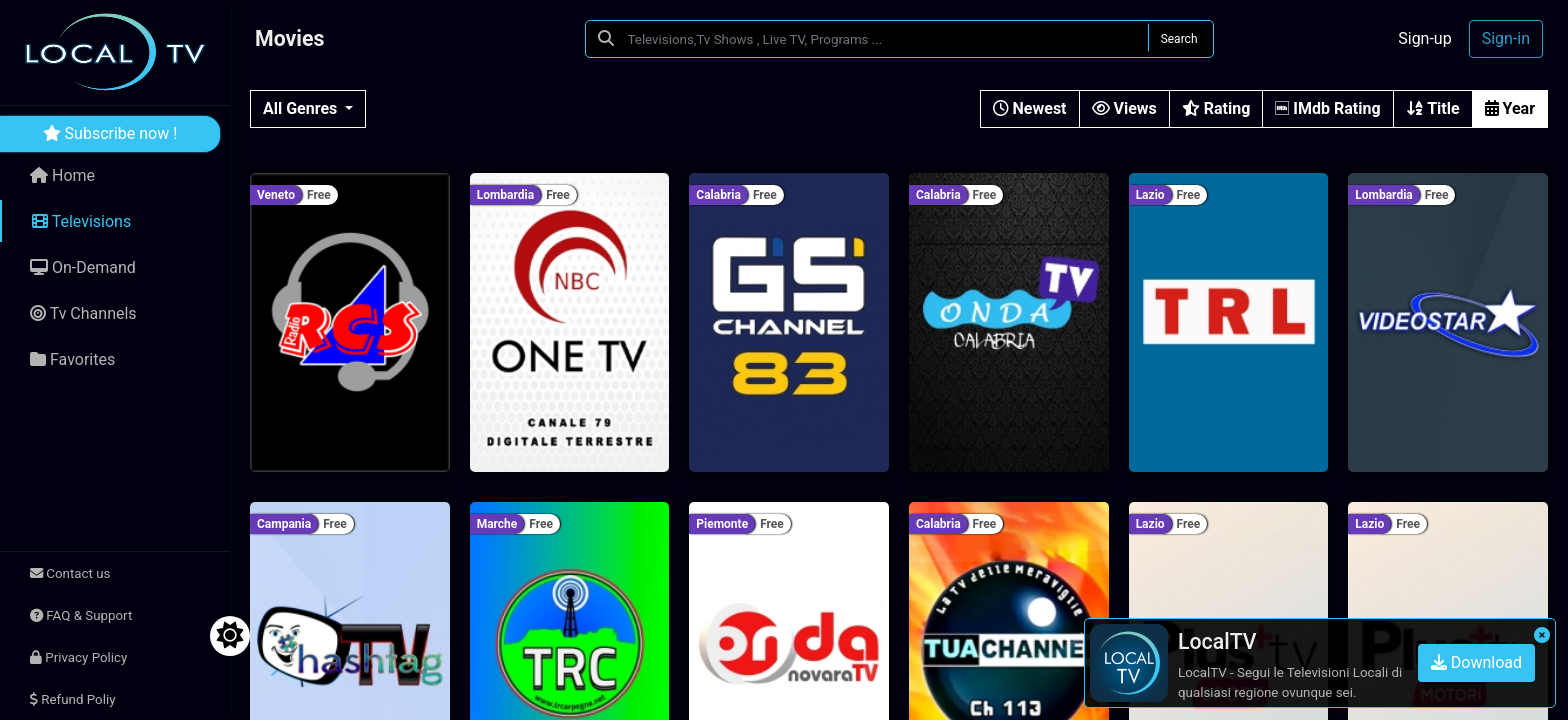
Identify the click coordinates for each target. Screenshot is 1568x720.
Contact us (70, 573)
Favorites (72, 359)
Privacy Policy (78, 657)
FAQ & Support (81, 615)
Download (1476, 662)
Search (1179, 39)
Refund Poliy (72, 699)
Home (62, 175)
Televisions (81, 221)
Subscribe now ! (110, 133)
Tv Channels (83, 313)
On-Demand (83, 267)
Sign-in (1506, 38)
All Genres (302, 108)
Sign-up (1424, 38)
